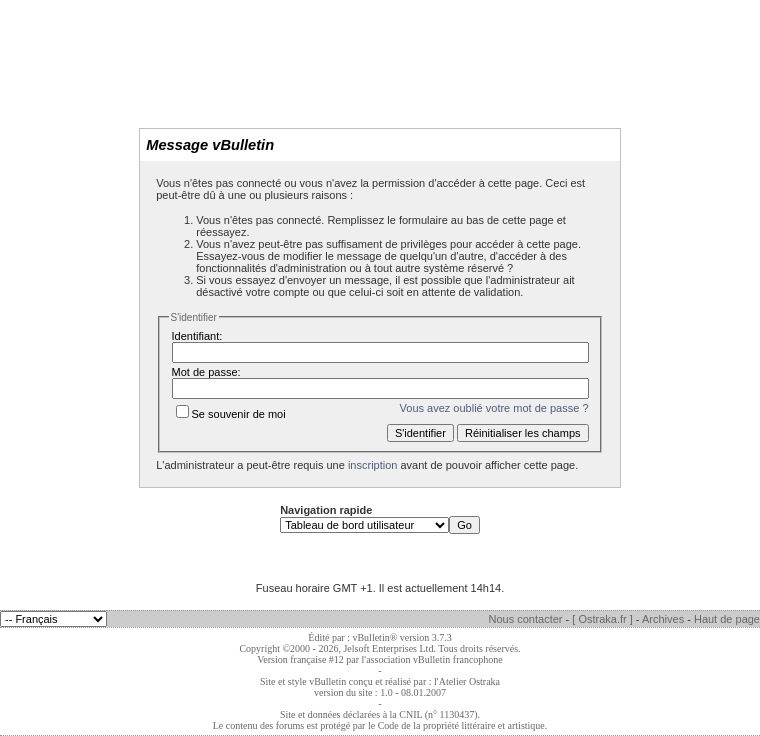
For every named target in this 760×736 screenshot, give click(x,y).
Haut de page (727, 619)
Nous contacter (526, 619)
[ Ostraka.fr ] (602, 619)
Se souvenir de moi (231, 414)
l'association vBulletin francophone (432, 659)
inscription (373, 465)
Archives (663, 619)
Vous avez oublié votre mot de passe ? (494, 408)
